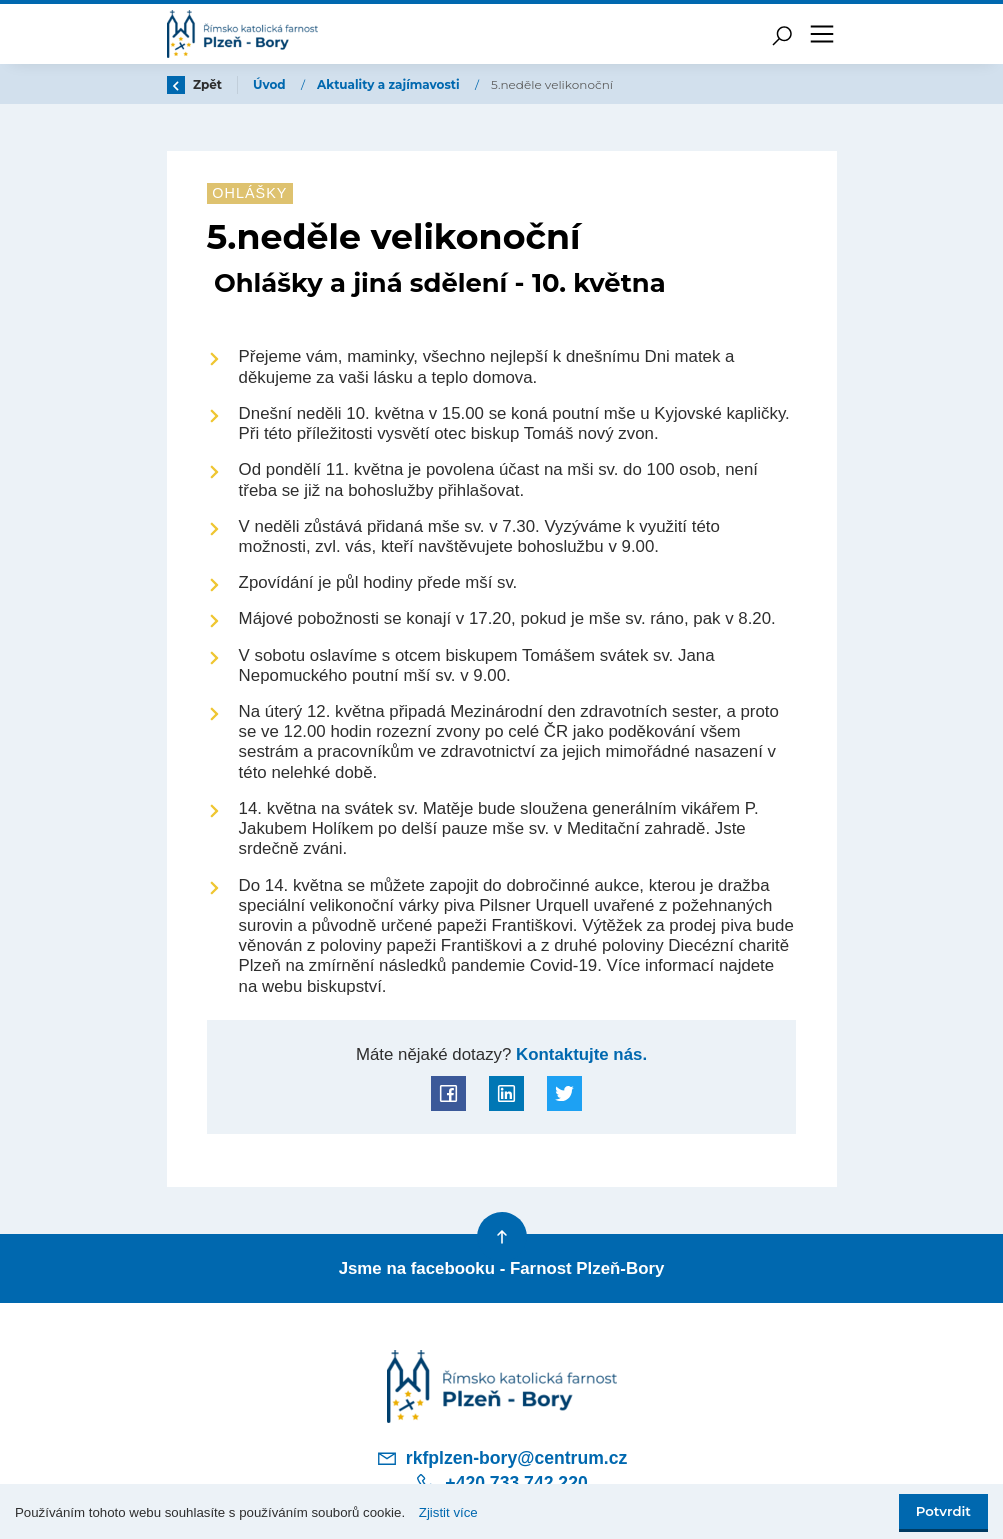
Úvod (271, 84)
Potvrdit (943, 1511)
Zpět (195, 84)
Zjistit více (448, 1512)
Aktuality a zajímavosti (390, 84)
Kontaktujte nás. (579, 1054)
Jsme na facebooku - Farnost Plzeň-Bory (502, 1268)
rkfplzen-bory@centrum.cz (502, 1458)
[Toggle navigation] (822, 34)
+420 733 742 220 (501, 1483)
